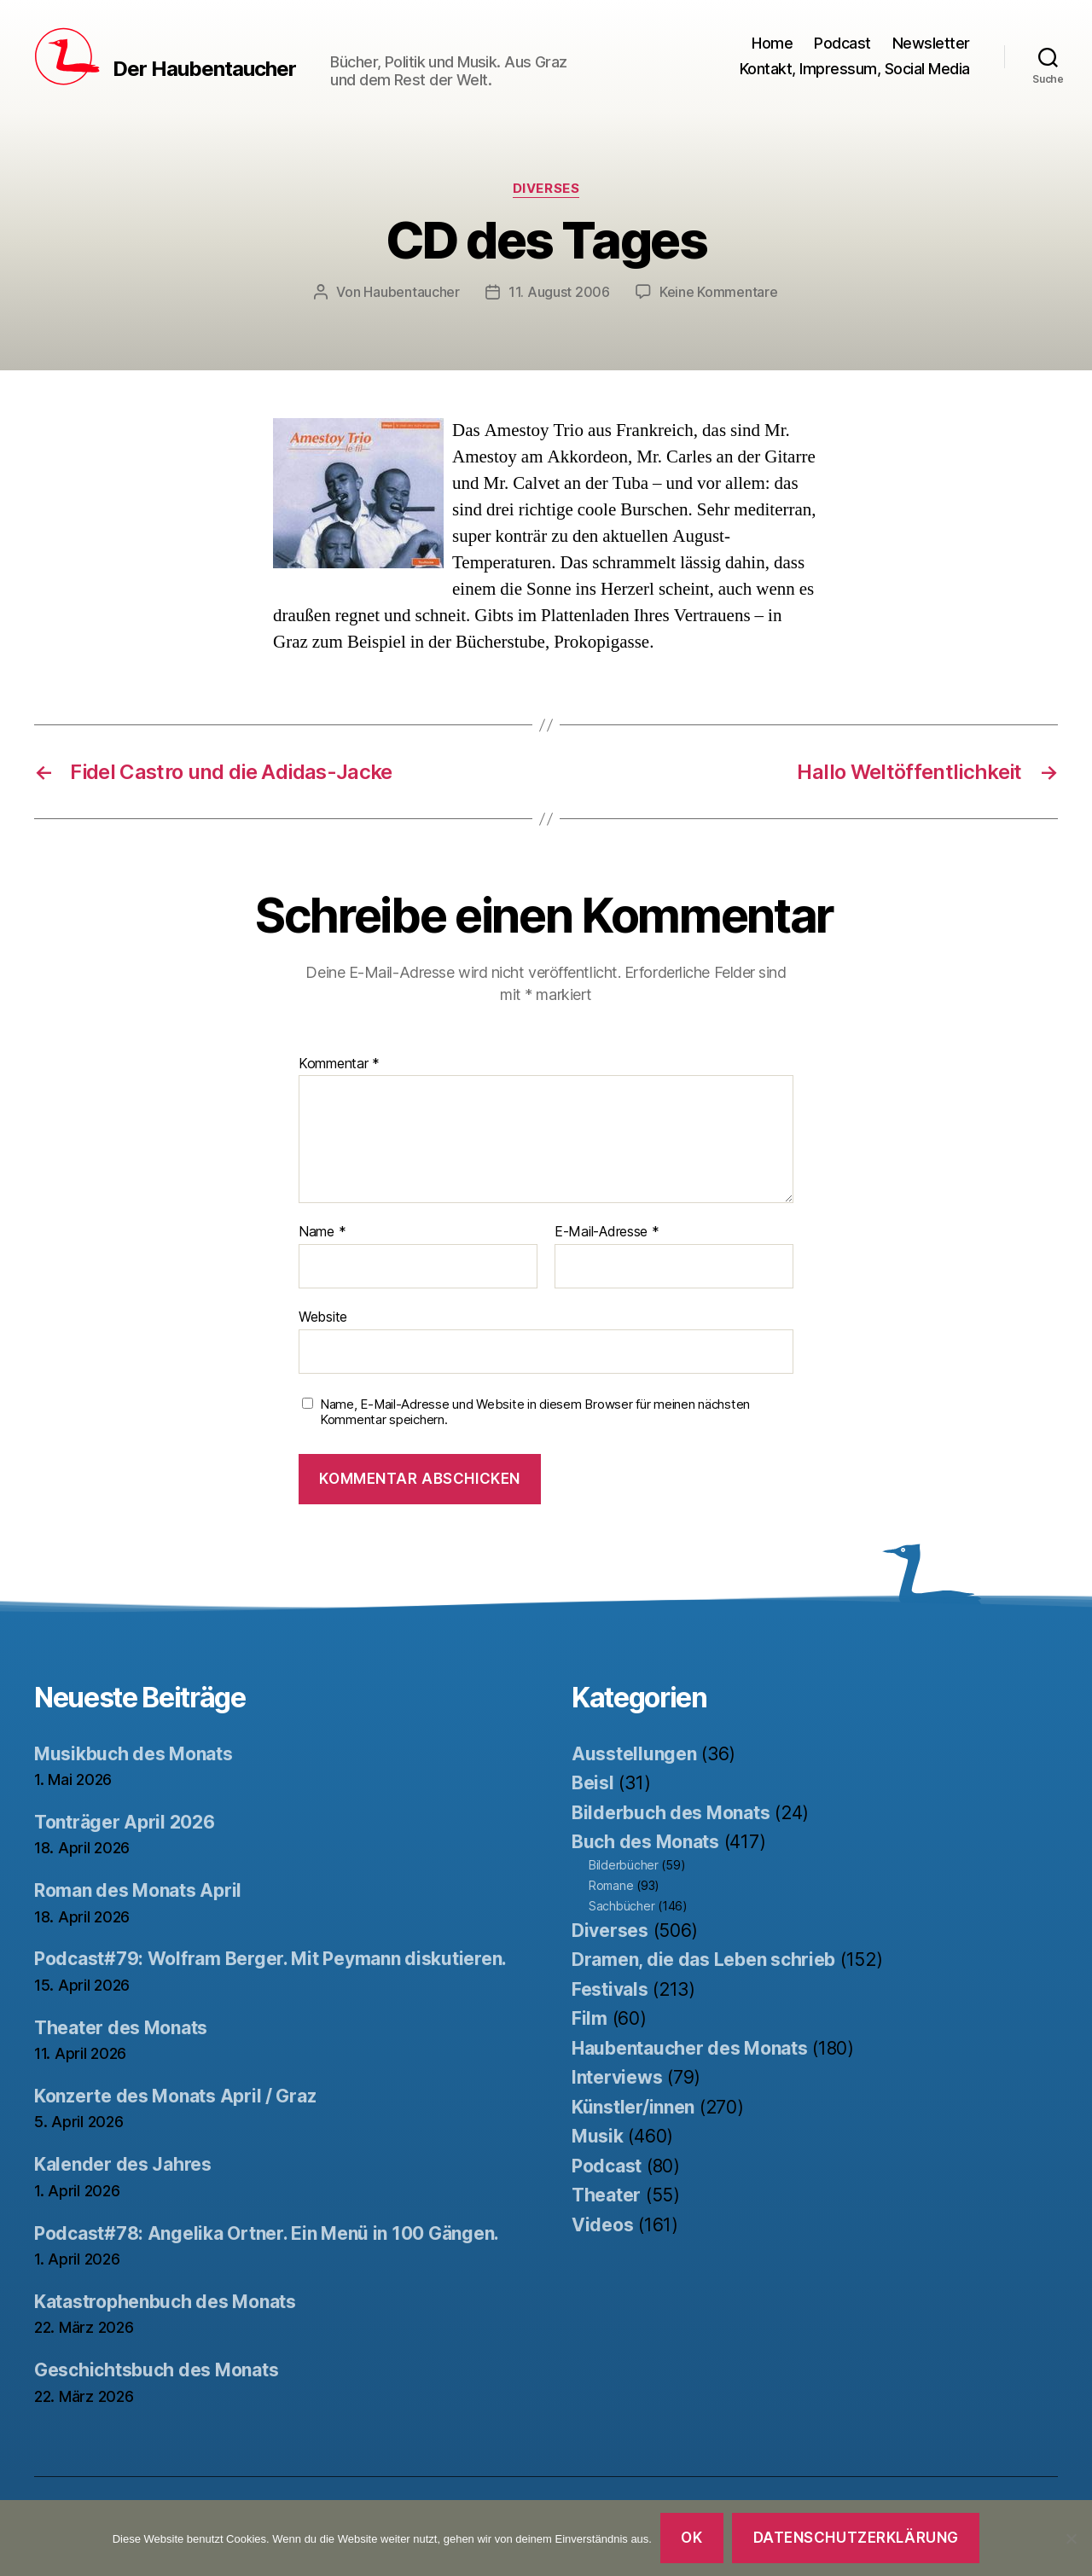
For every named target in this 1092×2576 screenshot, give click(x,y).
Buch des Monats (645, 1841)
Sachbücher (621, 1906)
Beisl (593, 1783)
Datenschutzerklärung (856, 2537)
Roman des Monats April (137, 1890)
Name (322, 1232)
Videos (602, 2225)
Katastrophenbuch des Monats (165, 2301)
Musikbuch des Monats (133, 1754)
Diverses (546, 188)
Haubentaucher (411, 291)
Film (589, 2018)
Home (772, 43)
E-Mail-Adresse (607, 1232)
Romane (611, 1885)
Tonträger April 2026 (124, 1822)
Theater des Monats (120, 2027)
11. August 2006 (559, 291)
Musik (598, 2136)
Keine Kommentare (718, 291)
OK (691, 2537)
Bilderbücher (624, 1865)
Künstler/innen (633, 2107)
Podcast (842, 43)
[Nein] (1070, 2538)
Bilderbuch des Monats (671, 1812)
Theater (606, 2195)
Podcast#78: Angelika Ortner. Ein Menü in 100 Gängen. (266, 2233)
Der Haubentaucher (204, 69)
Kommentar (339, 1064)
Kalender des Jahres (123, 2164)
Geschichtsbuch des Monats (156, 2370)
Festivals (610, 1989)
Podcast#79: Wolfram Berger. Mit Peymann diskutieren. (270, 1958)
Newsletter (931, 43)
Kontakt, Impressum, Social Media (855, 69)
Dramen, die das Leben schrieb (703, 1959)
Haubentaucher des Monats (690, 2048)
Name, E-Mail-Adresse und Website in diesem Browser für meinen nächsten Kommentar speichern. (535, 1412)
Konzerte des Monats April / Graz (175, 2096)
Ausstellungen (634, 1754)
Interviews (617, 2077)
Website (323, 1316)
